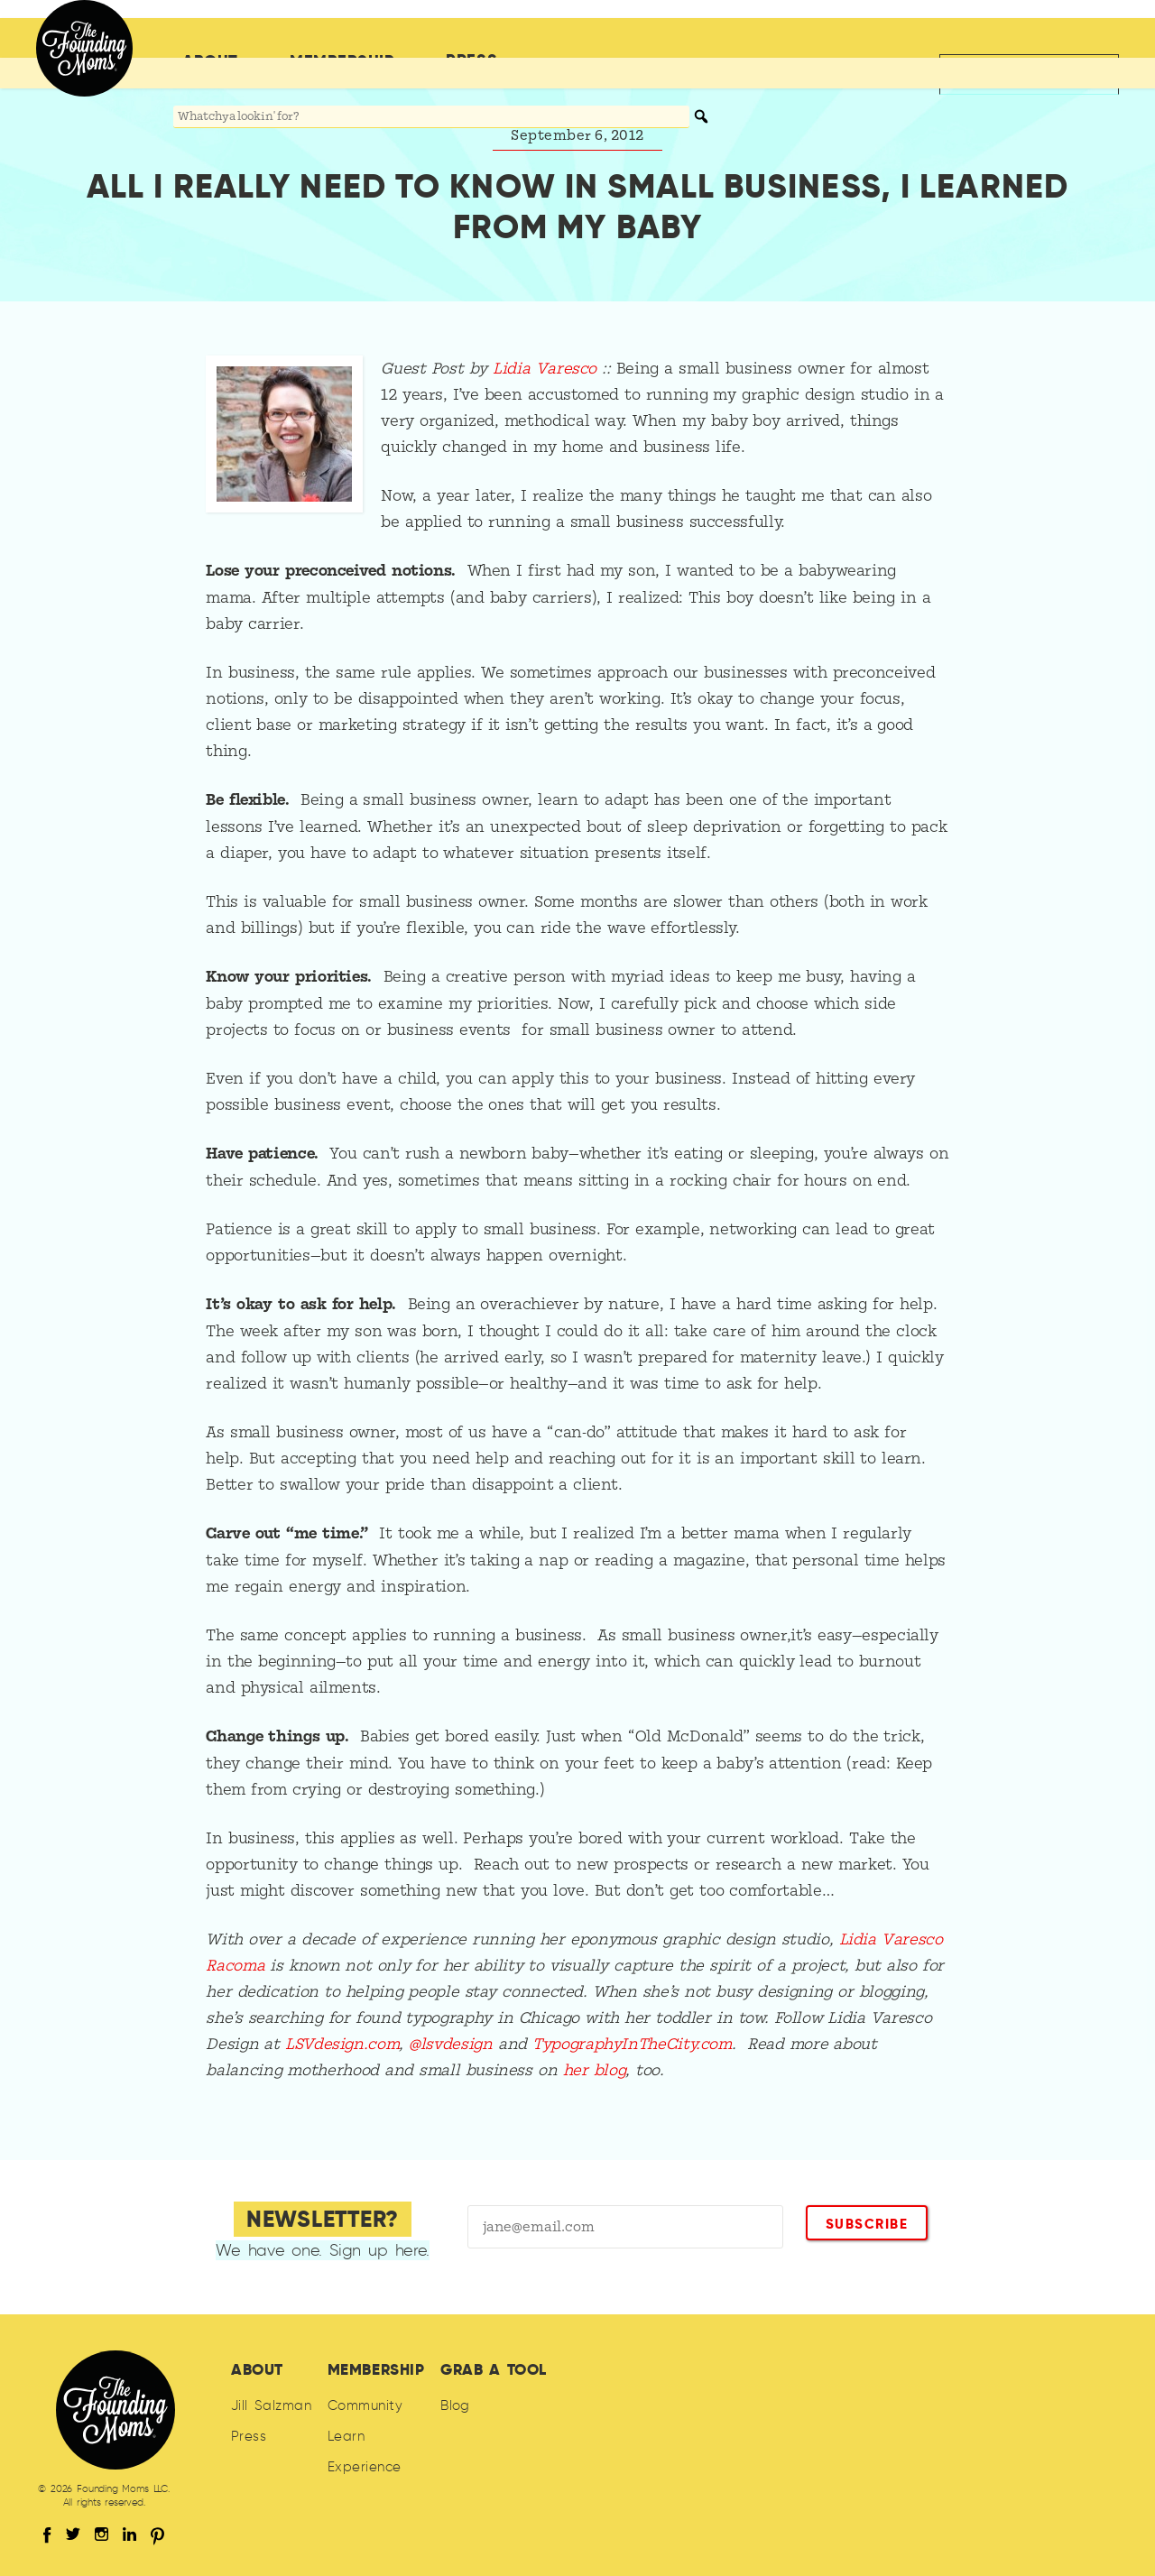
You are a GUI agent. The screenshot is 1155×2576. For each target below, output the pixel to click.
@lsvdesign (450, 2044)
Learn (346, 2436)
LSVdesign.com (342, 2044)
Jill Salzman (271, 2405)
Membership (342, 39)
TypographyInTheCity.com (632, 2044)
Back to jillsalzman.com (1018, 38)
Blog (455, 2405)
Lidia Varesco (544, 368)
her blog (594, 2070)
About (210, 39)
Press (471, 38)
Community (365, 2405)
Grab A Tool (493, 2369)
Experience (365, 2467)
